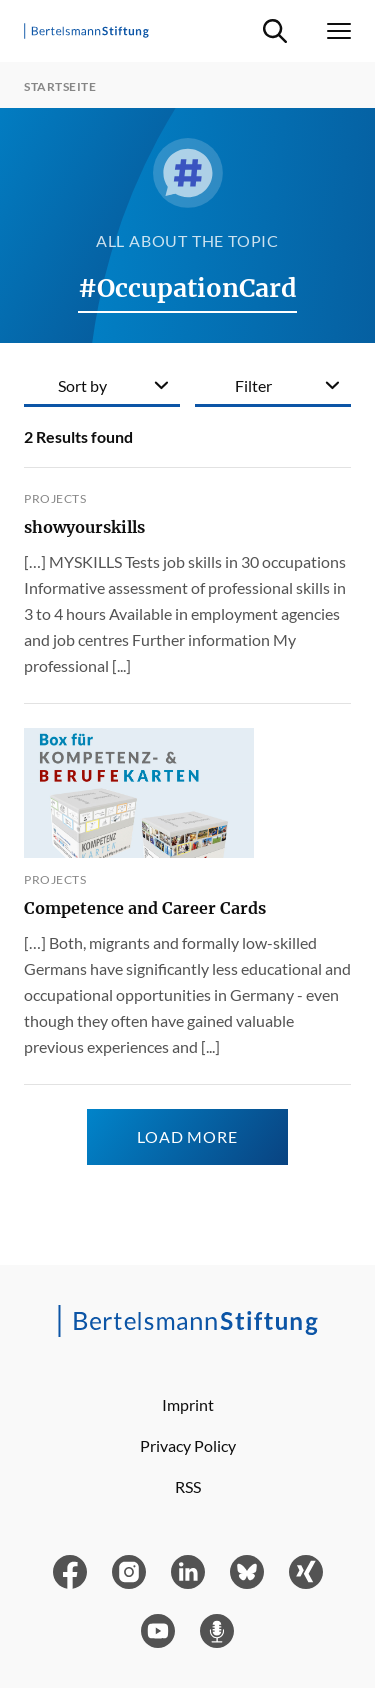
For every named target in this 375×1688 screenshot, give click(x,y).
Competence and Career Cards (145, 908)
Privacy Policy (188, 1445)
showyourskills (84, 527)
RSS (188, 1486)
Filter (253, 385)
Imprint (188, 1404)
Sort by (82, 385)
